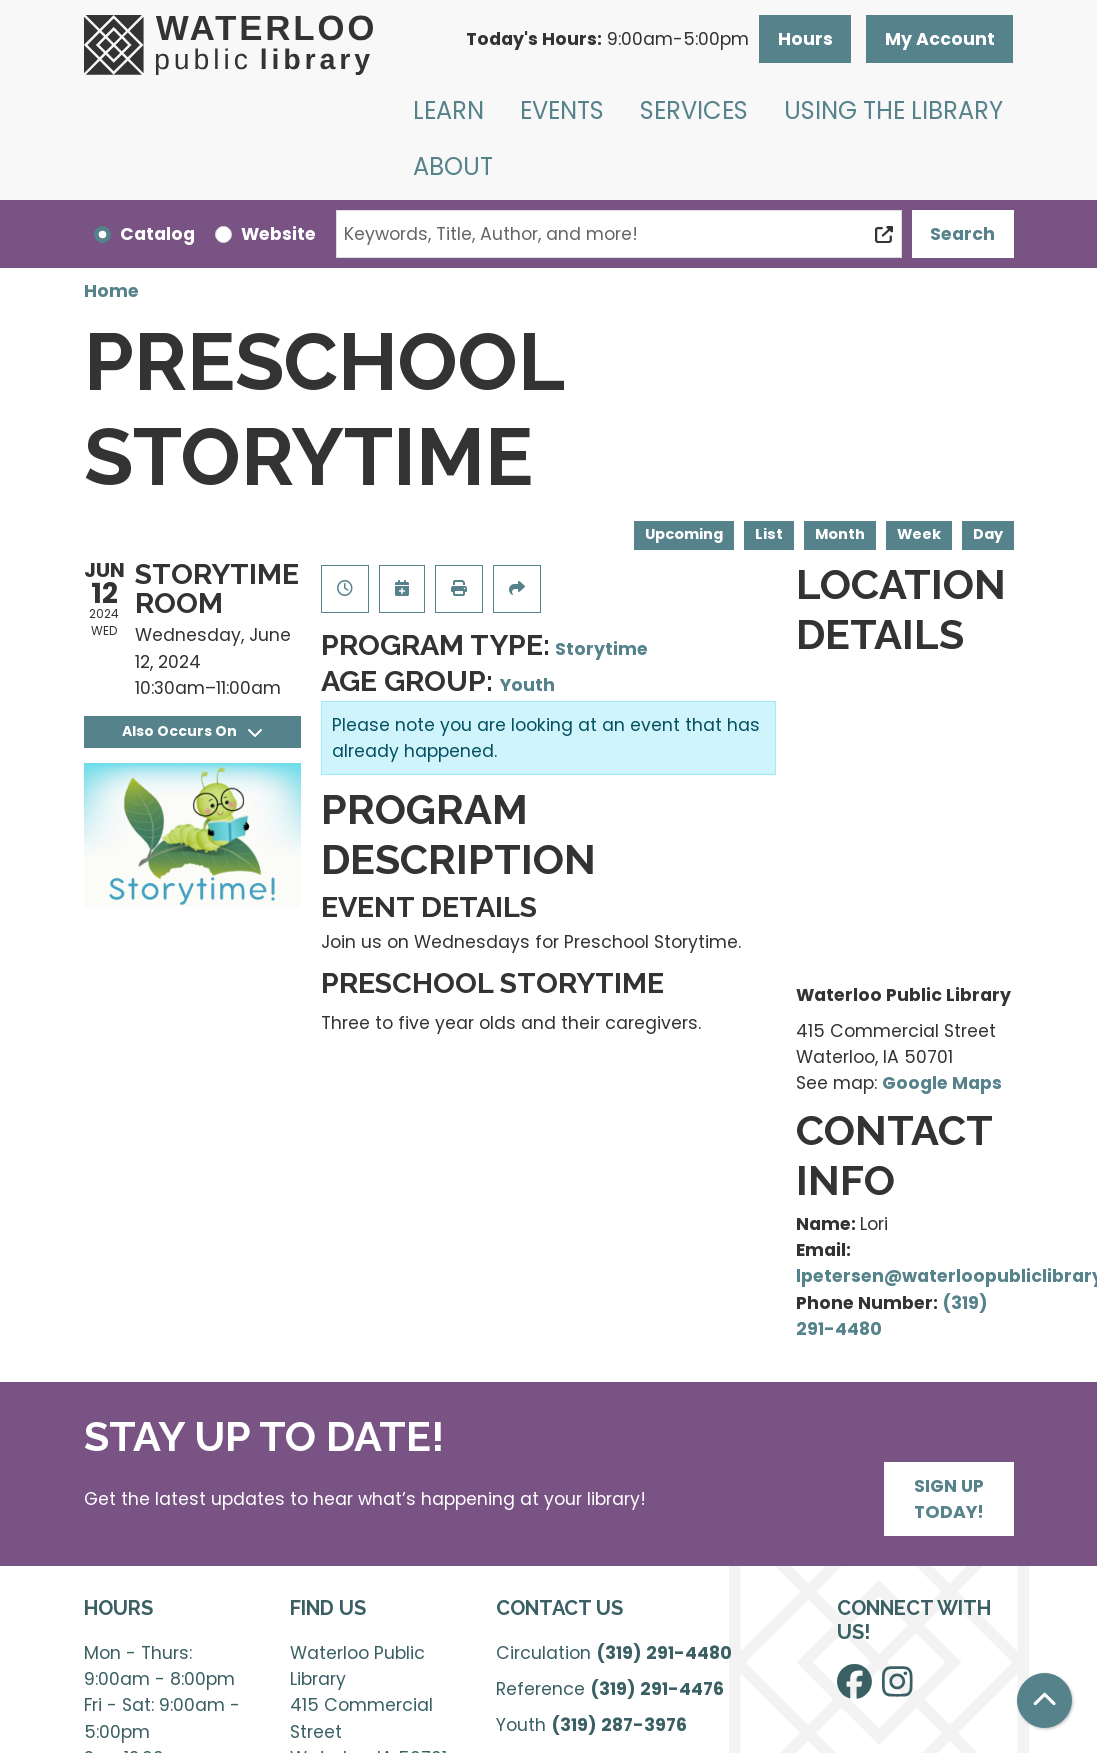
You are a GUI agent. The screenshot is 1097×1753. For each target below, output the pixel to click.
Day (988, 534)
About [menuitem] (453, 166)
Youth (527, 685)
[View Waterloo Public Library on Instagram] (897, 1689)
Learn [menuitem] (448, 110)
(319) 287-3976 (619, 1725)
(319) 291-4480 (664, 1653)
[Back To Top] (1044, 1700)
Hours (805, 39)
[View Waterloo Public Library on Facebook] (854, 1689)
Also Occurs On (192, 731)
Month (840, 534)
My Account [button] (940, 39)
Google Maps (942, 1083)
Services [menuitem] (694, 110)
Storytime (601, 649)
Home (111, 291)
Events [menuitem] (562, 110)
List (769, 534)
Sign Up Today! (949, 1499)
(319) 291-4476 (657, 1689)
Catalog (157, 234)
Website (278, 234)
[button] (607, 39)
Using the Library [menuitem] (893, 110)
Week (919, 534)
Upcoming (684, 534)
